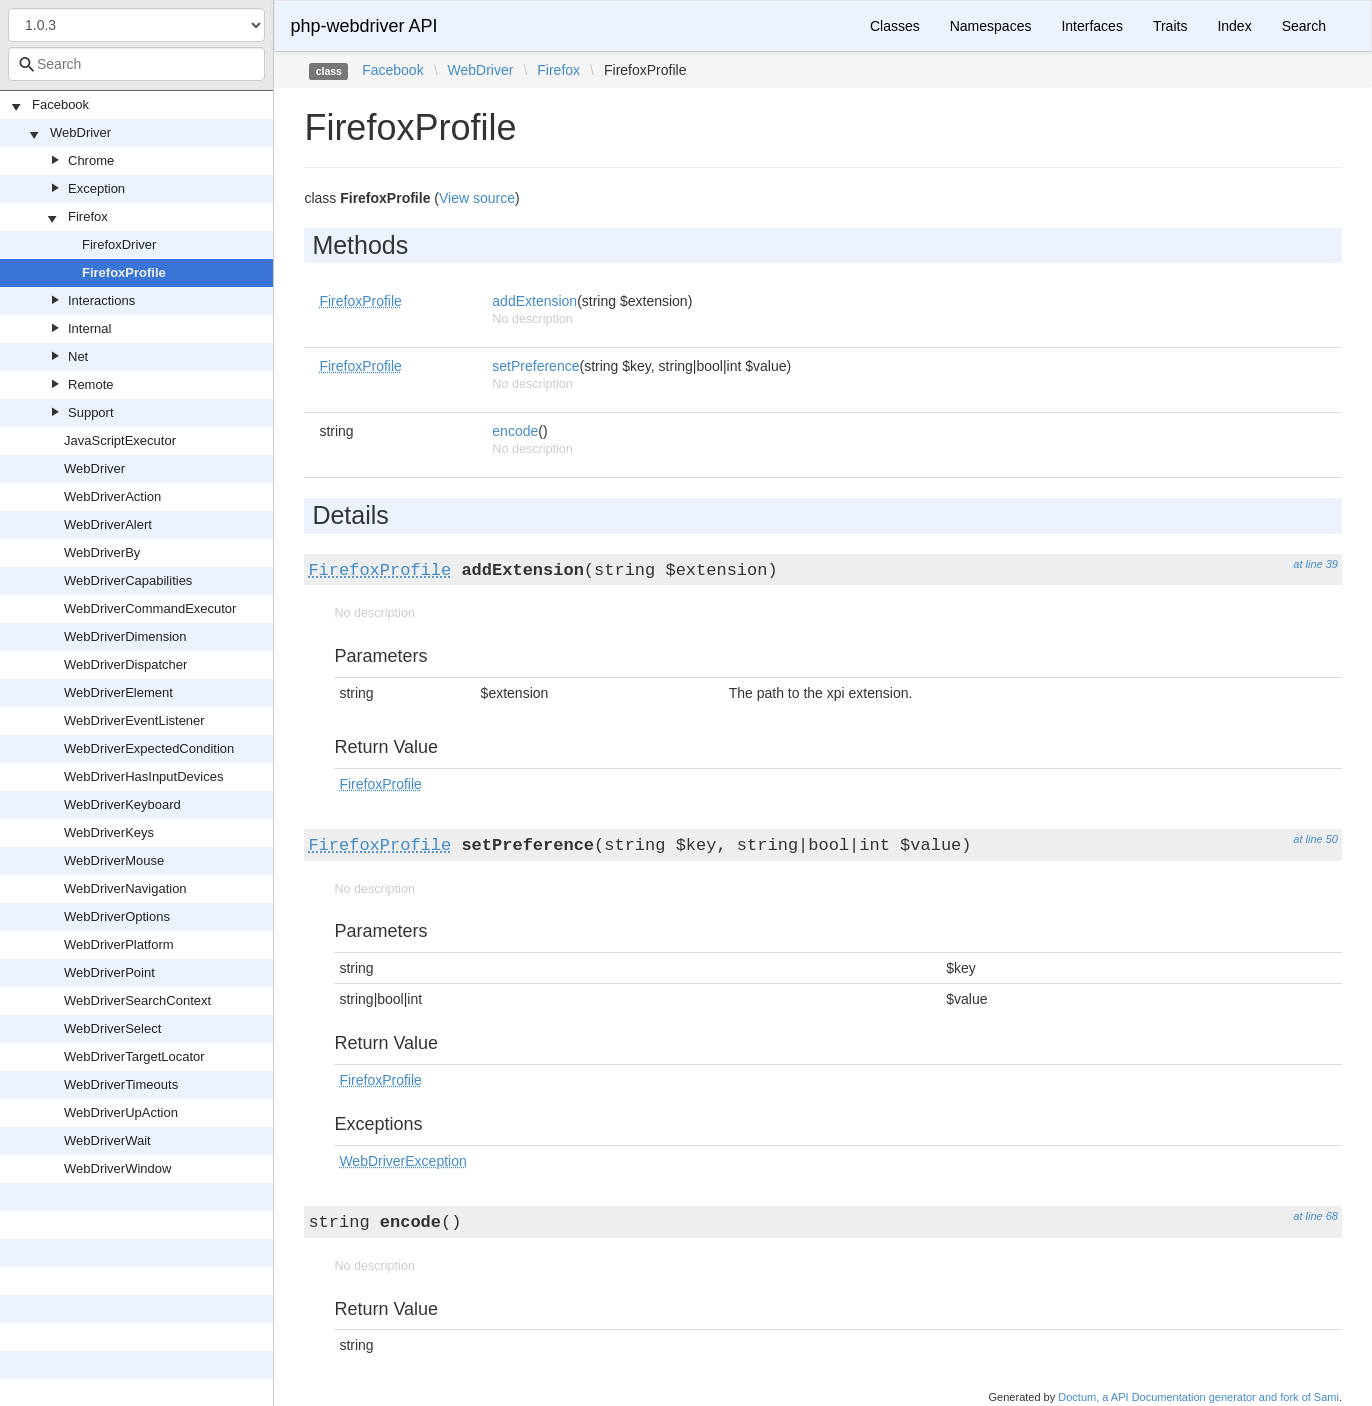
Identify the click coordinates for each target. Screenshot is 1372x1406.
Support (91, 412)
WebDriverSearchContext (137, 1000)
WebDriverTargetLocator (134, 1056)
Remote (91, 384)
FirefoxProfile (124, 272)
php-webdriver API (363, 26)
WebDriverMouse (114, 860)
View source (477, 198)
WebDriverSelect (112, 1028)
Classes (895, 26)
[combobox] (136, 64)
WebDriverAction (112, 496)
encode (515, 431)
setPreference (535, 366)
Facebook (60, 104)
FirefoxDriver (119, 244)
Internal (89, 328)
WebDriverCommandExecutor (150, 608)
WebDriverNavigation (125, 888)
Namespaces (991, 26)
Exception (96, 188)
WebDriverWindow (117, 1168)
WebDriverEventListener (134, 720)
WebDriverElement (118, 692)
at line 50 (1315, 839)
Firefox (88, 216)
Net (78, 356)
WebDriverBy (102, 552)
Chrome (91, 160)
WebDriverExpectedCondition (149, 748)
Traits (1170, 26)
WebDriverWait (107, 1140)
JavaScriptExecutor (120, 440)
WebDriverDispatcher (125, 664)
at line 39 (1315, 564)
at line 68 (1315, 1216)
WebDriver (80, 132)
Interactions (101, 300)
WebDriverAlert (108, 524)
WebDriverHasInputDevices (143, 776)
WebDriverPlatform (119, 944)
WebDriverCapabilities (128, 580)
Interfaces (1091, 26)
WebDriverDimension (125, 636)
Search (1304, 26)
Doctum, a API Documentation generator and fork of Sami (1198, 1397)
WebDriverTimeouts (121, 1084)
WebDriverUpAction (121, 1112)
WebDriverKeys (109, 832)
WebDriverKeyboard (122, 804)
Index (1234, 26)
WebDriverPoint (109, 972)
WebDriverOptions (117, 916)
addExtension (534, 301)
